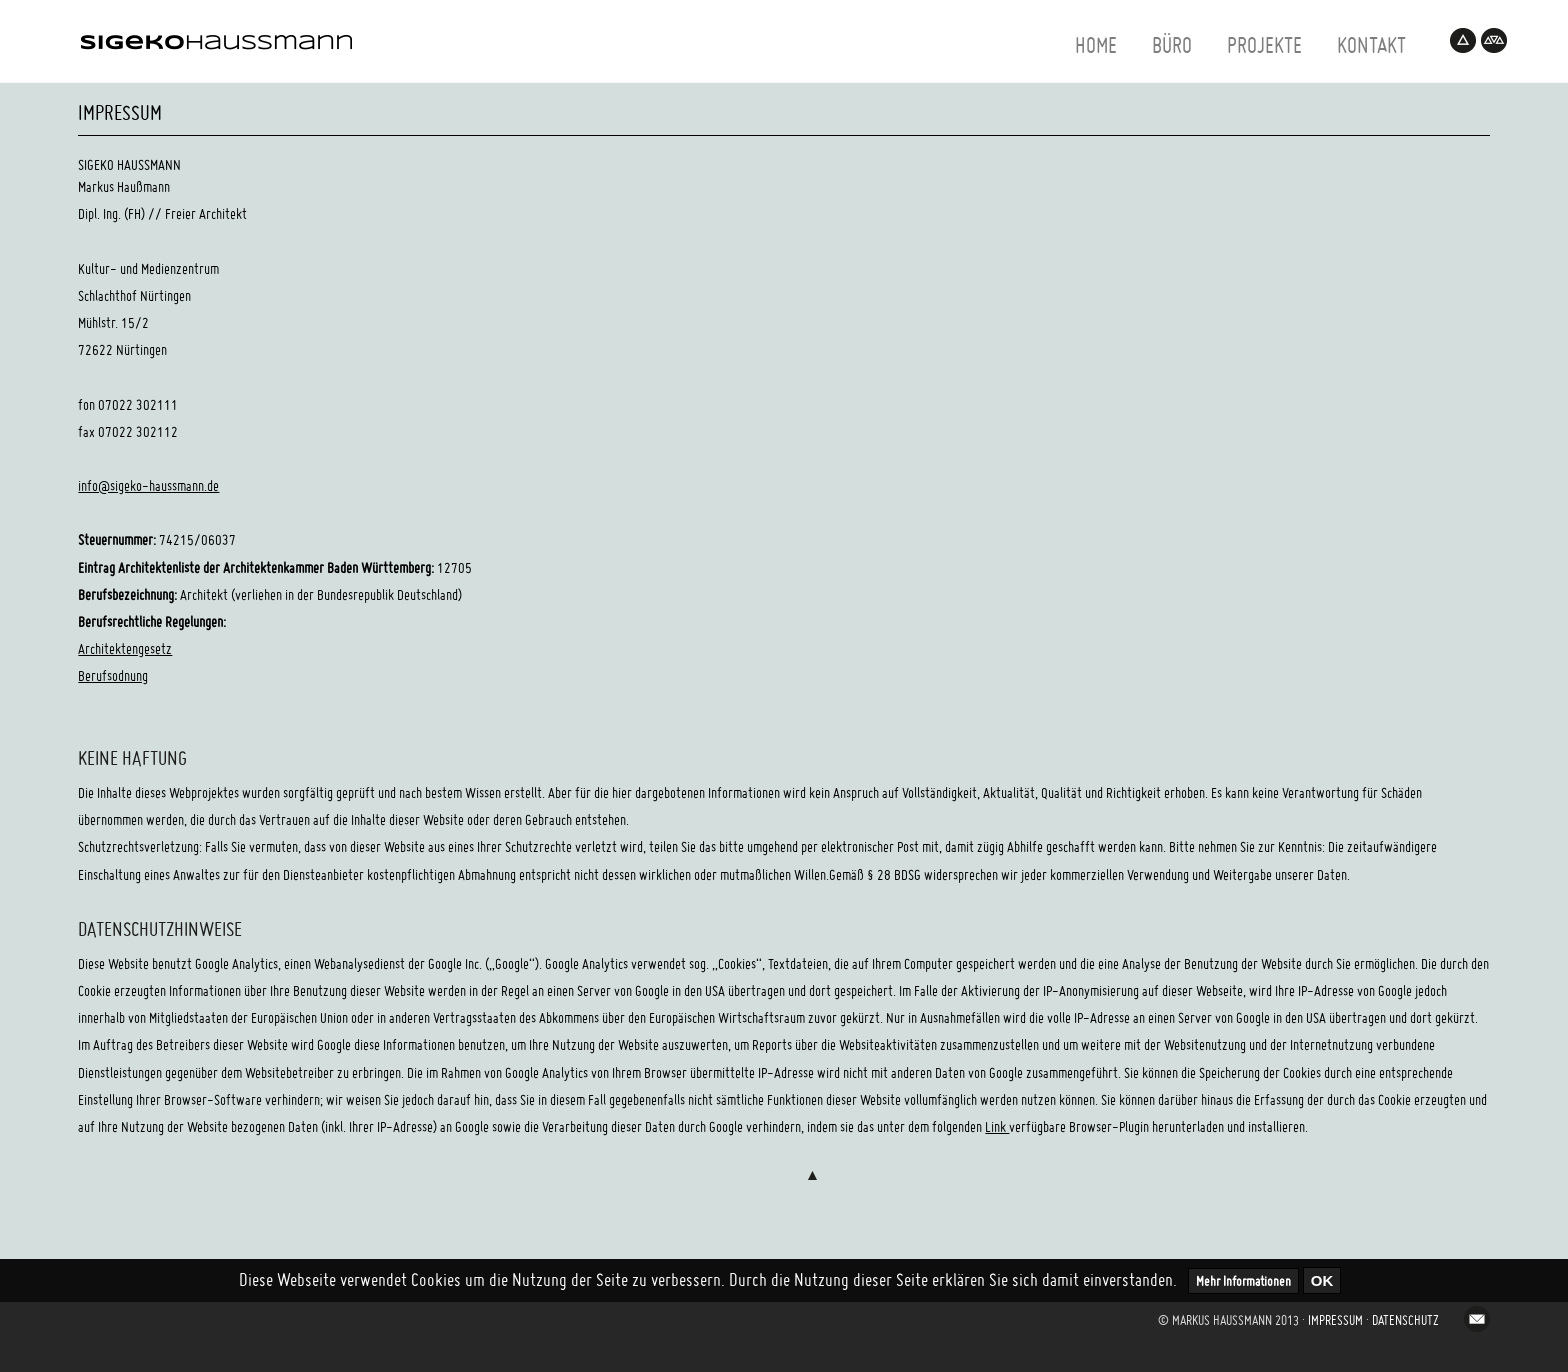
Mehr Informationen (1243, 1281)
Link (997, 1127)
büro (1172, 45)
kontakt (1371, 45)
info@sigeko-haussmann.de (148, 486)
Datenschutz (1405, 1320)
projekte (1264, 45)
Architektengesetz (125, 649)
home (1096, 45)
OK (1322, 1280)
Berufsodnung (113, 676)
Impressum (1335, 1320)
